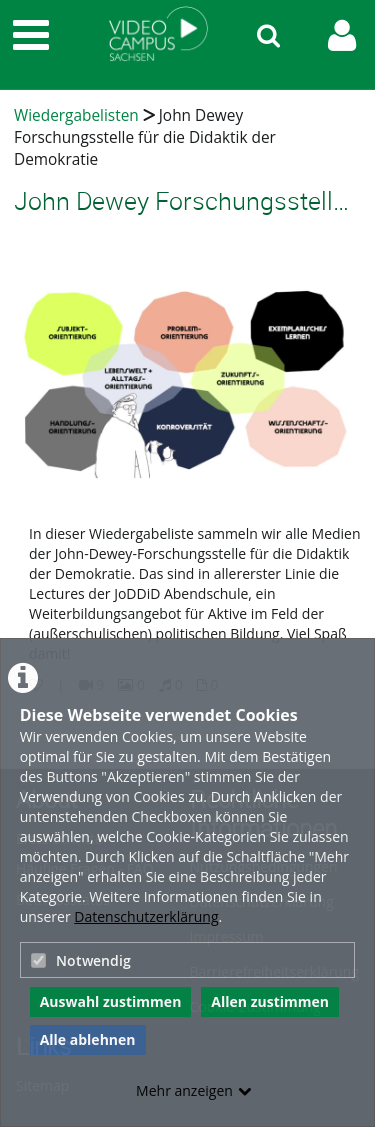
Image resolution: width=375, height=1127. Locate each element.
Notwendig (81, 960)
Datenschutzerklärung (146, 916)
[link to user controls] (342, 35)
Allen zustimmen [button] (270, 1001)
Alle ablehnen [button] (88, 1039)
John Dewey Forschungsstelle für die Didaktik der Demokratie (145, 137)
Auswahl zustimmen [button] (111, 1001)
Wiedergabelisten (76, 115)
